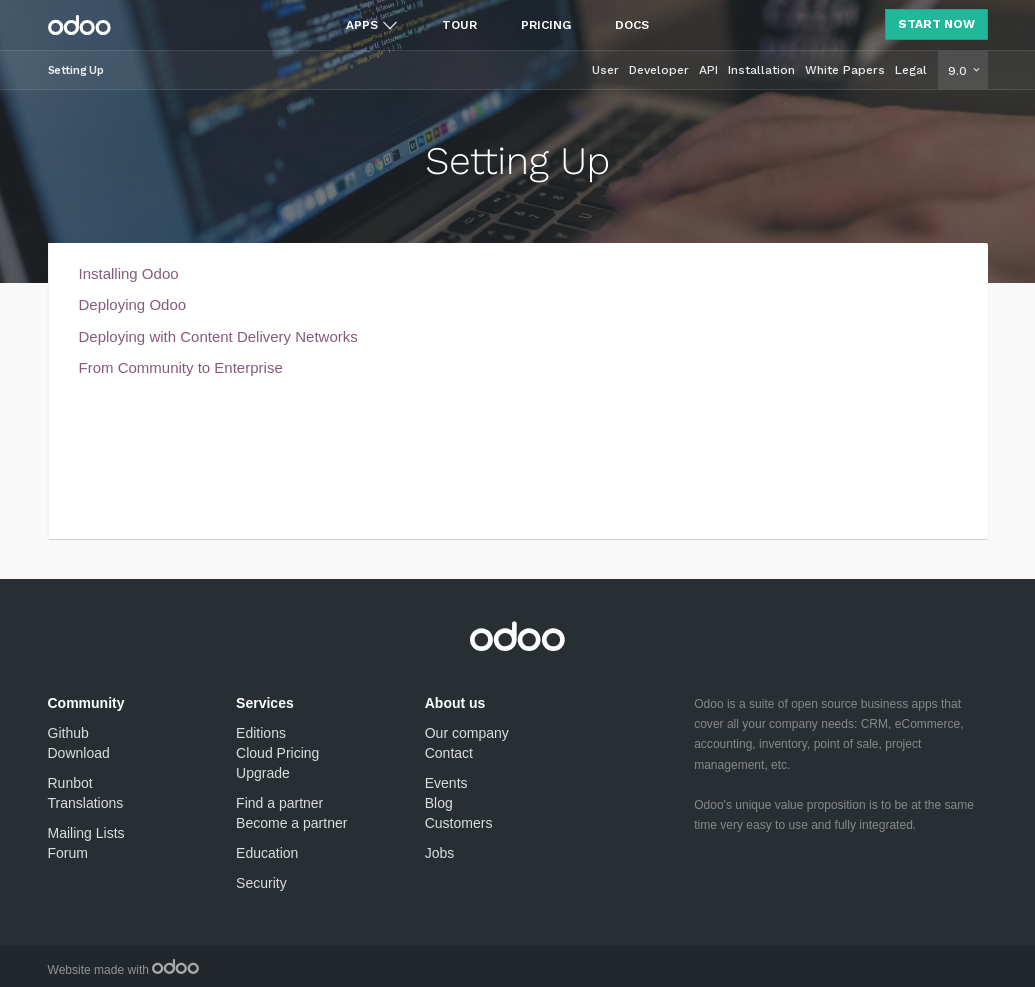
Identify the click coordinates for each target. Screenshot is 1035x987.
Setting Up (76, 70)
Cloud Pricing (277, 753)
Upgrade (263, 773)
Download (79, 753)
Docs (632, 25)
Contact (449, 753)
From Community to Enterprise (181, 367)
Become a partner (291, 823)
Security (261, 883)
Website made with (124, 970)
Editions (261, 733)
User (605, 70)
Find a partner (279, 803)
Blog (439, 803)
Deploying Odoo (133, 304)
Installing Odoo (129, 273)
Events (446, 783)
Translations (86, 803)
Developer (659, 70)
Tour (459, 25)
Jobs (440, 853)
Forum (68, 853)
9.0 (959, 71)
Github (68, 733)
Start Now (936, 24)
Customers (459, 823)
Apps (362, 25)
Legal (911, 70)
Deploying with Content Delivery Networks (218, 336)
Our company (467, 733)
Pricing (546, 25)
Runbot (70, 783)
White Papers (845, 70)
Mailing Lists (86, 833)
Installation (761, 70)
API (708, 70)
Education (267, 853)
